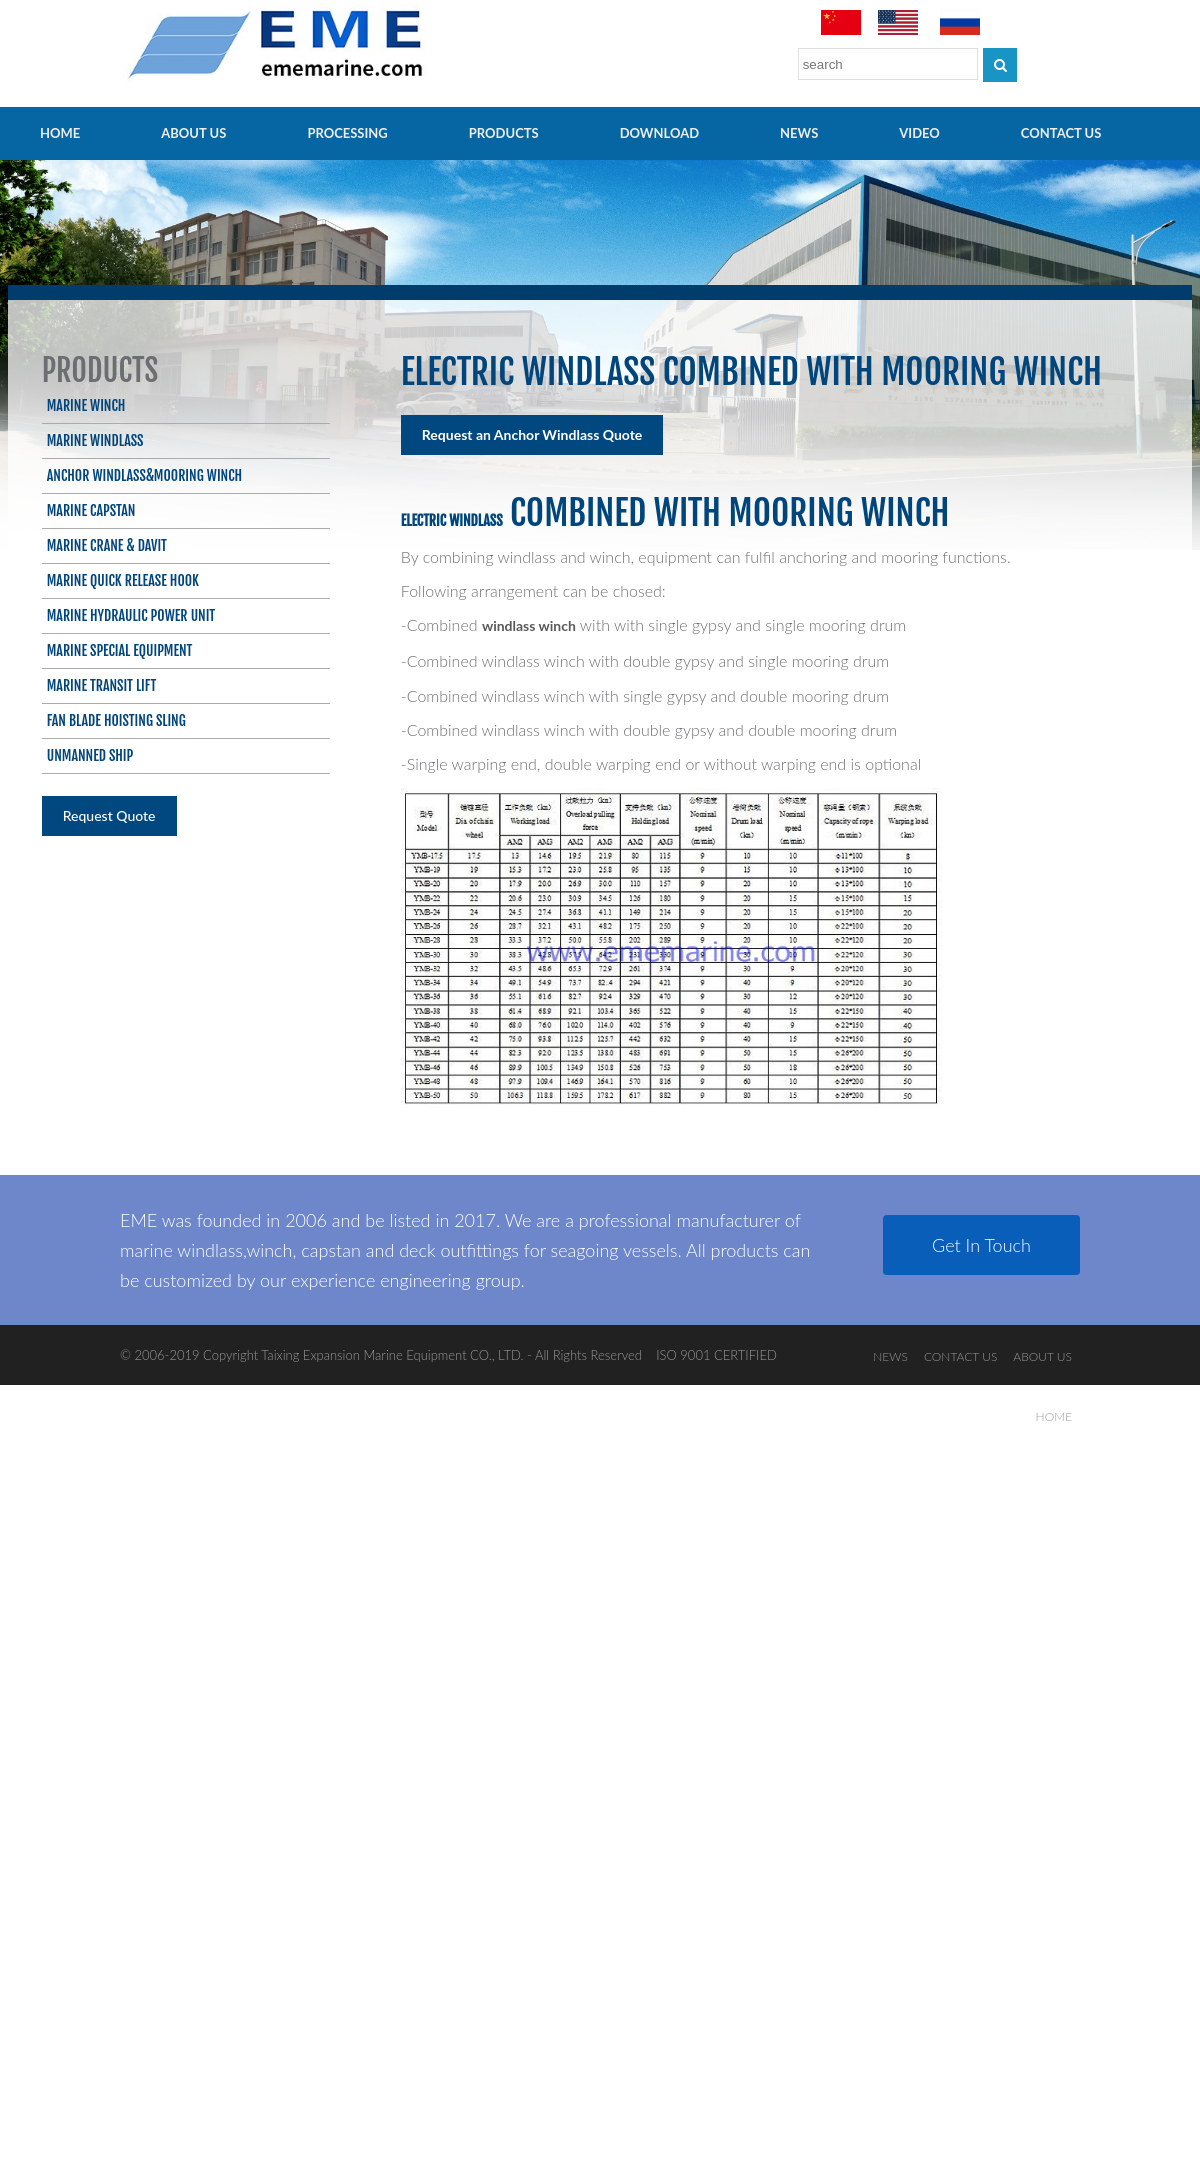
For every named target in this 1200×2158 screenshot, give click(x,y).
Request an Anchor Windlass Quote (532, 434)
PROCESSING (347, 133)
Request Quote (109, 815)
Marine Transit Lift (102, 685)
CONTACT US (1061, 133)
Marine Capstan (91, 510)
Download (659, 133)
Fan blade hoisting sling (116, 720)
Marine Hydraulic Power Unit (131, 615)
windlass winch (529, 625)
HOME (60, 133)
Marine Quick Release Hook (123, 580)
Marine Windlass (95, 440)
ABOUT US (193, 133)
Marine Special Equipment (120, 650)
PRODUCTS (504, 133)
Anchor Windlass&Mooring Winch (144, 475)
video (919, 133)
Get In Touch (981, 1245)
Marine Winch (86, 405)
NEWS (799, 133)
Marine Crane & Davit (107, 545)
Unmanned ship (90, 755)
